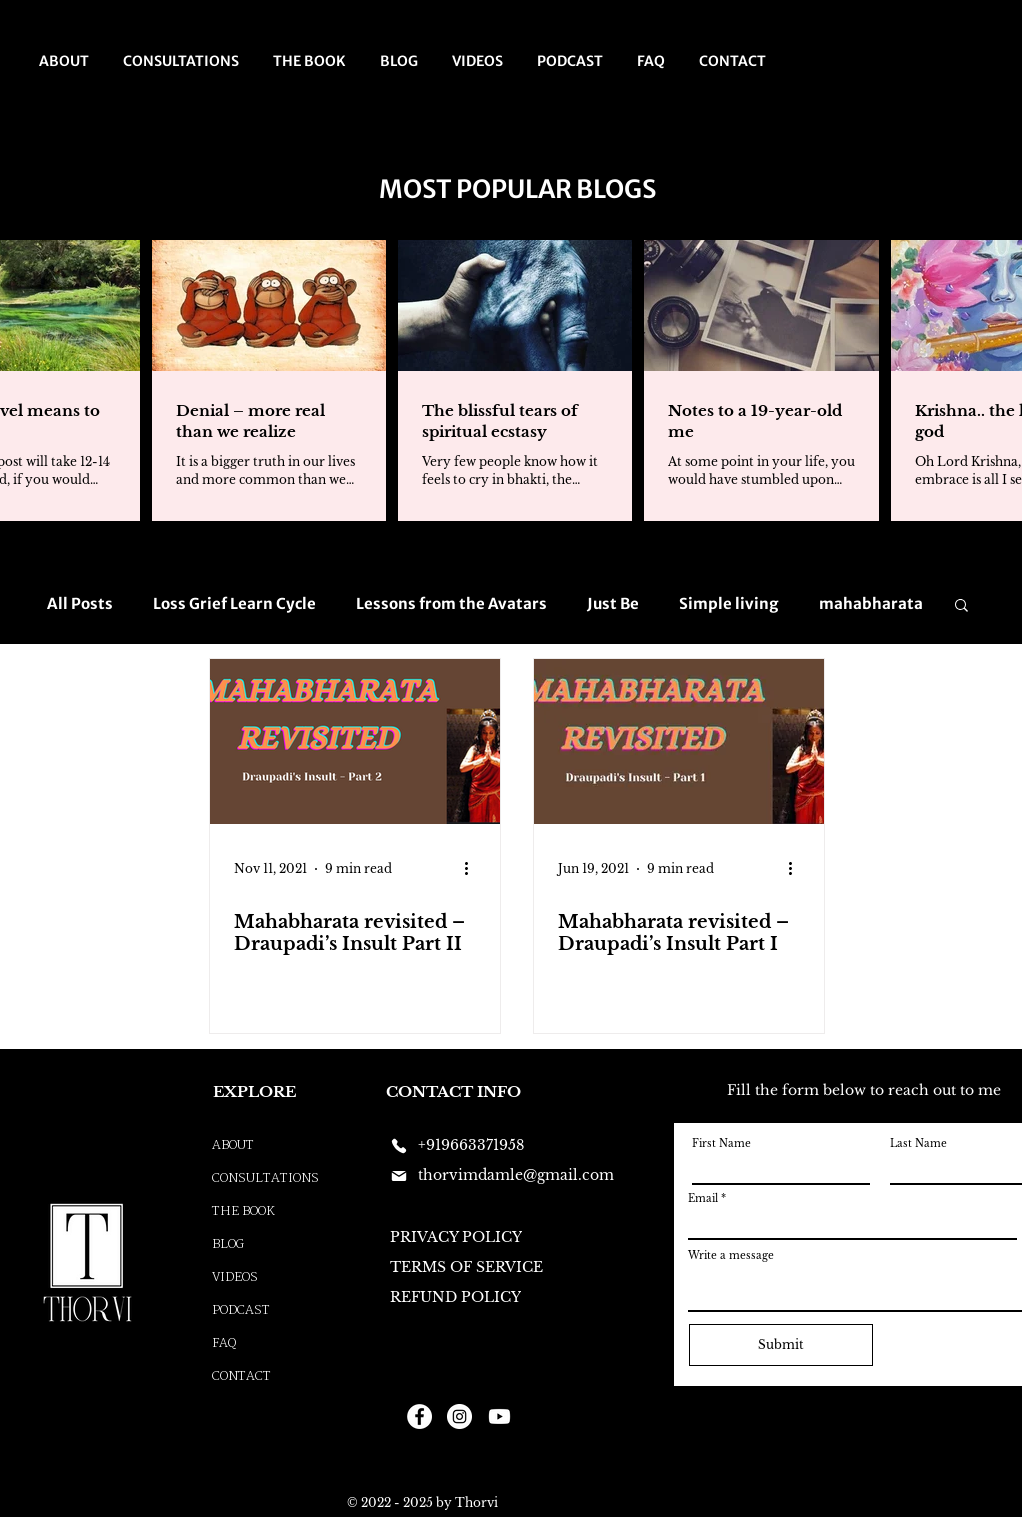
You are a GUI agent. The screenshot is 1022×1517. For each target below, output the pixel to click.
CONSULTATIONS (265, 1178)
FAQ (224, 1343)
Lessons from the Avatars (451, 604)
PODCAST (241, 1310)
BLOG (228, 1244)
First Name (721, 1144)
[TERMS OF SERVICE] (470, 1268)
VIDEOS (235, 1277)
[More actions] (473, 869)
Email (703, 1199)
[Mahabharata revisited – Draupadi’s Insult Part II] (355, 741)
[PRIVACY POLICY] (460, 1238)
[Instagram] (459, 1416)
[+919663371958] (460, 1146)
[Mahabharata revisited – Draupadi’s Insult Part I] (679, 741)
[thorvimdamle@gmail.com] (511, 1176)
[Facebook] (419, 1416)
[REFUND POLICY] (463, 1298)
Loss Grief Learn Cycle (234, 604)
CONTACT (241, 1376)
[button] (961, 606)
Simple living (729, 604)
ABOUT (233, 1145)
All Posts (80, 604)
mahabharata (871, 604)
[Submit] (781, 1345)
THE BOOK (243, 1211)
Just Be (613, 604)
